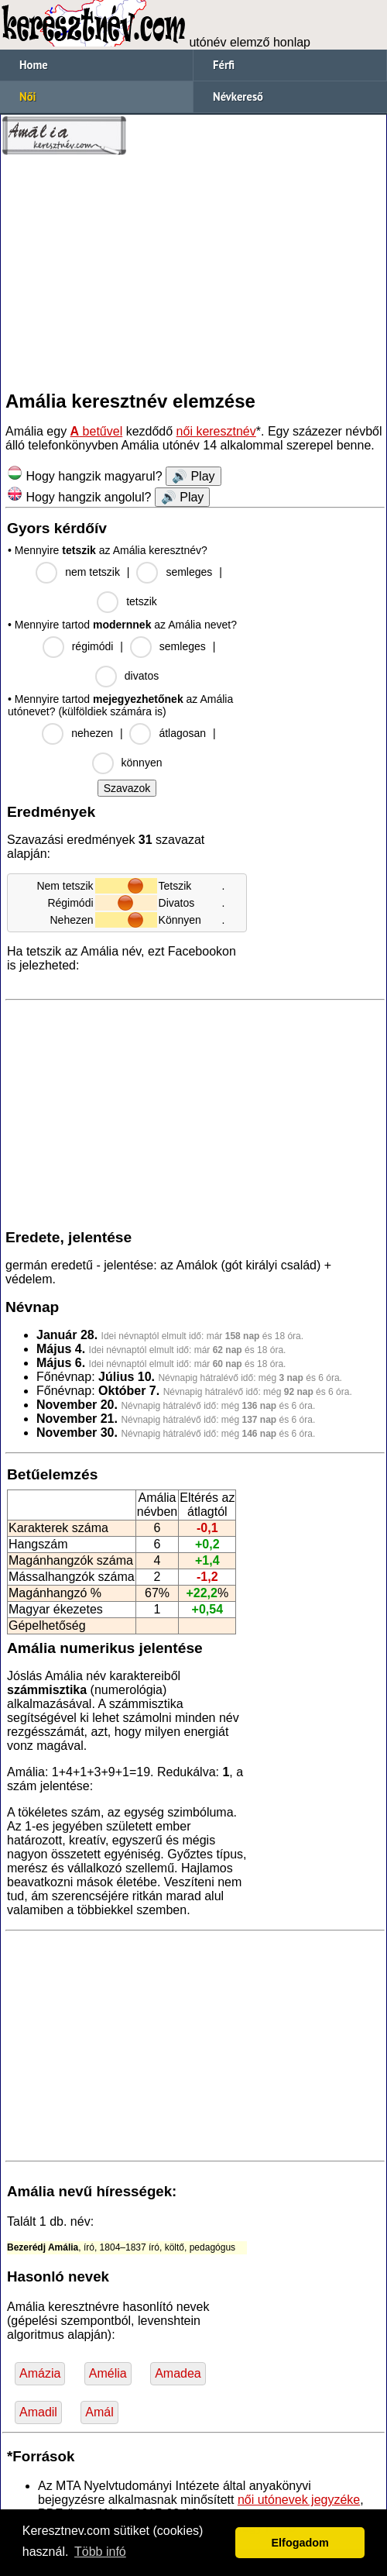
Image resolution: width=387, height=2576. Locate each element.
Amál (99, 2412)
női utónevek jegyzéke (299, 2499)
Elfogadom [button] (300, 2542)
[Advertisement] (193, 272)
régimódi (93, 646)
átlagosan (182, 733)
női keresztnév (216, 431)
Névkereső (238, 96)
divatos (142, 676)
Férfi (224, 64)
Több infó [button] (100, 2551)
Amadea (178, 2373)
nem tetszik (92, 572)
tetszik (141, 601)
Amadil (38, 2412)
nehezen (92, 733)
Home (33, 64)
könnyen (142, 762)
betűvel (96, 431)
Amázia (39, 2373)
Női (27, 96)
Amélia (108, 2373)
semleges (189, 572)
